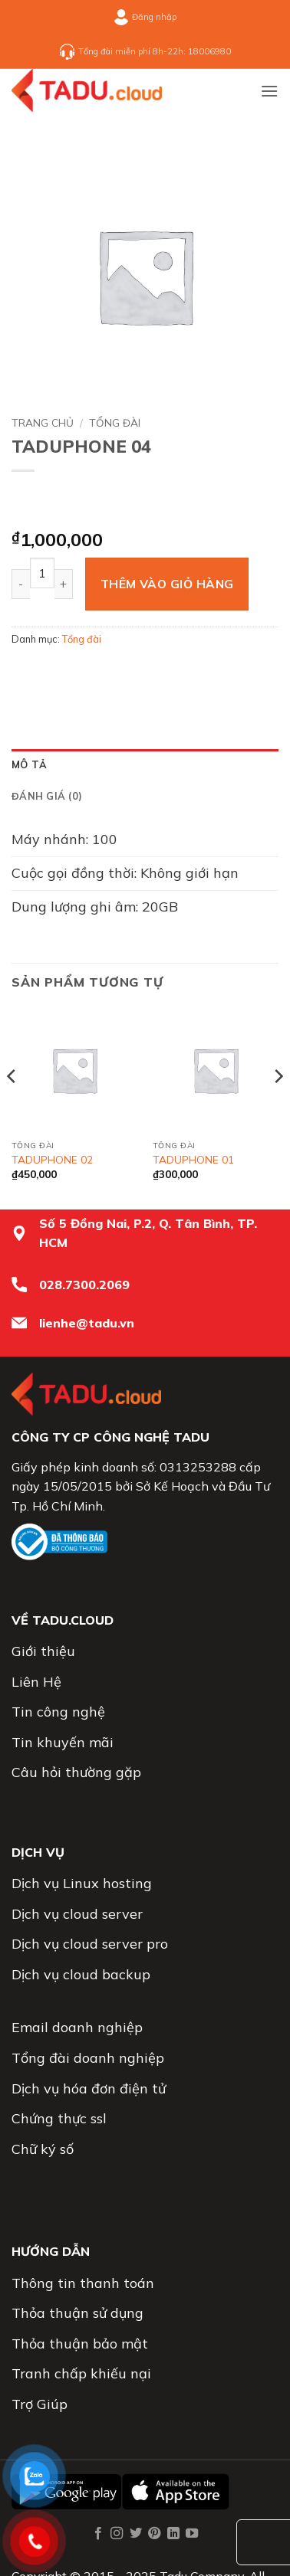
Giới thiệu (43, 1651)
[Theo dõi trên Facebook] (98, 2534)
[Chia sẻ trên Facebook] (53, 673)
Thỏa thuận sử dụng (77, 2313)
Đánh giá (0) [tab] (47, 796)
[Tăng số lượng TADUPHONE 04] (63, 584)
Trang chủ (43, 422)
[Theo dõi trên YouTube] (192, 2534)
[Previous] (12, 1107)
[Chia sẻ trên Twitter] (81, 673)
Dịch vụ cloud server (77, 1914)
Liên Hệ (36, 1682)
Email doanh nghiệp (77, 2027)
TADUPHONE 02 (52, 1159)
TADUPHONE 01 (193, 1159)
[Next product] (31, 501)
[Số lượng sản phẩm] (42, 573)
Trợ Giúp (40, 2404)
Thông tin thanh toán (83, 2283)
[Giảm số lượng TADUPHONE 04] (21, 584)
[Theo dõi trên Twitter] (136, 2534)
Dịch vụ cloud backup (81, 1974)
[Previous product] (71, 501)
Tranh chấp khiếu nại (81, 2373)
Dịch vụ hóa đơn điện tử (89, 2088)
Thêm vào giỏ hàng (167, 583)
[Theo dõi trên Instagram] (116, 2534)
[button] (269, 91)
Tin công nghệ (58, 1711)
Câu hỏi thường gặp (76, 1772)
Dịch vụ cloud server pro (90, 1943)
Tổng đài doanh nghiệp (88, 2058)
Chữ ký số (43, 2149)
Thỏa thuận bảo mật (80, 2343)
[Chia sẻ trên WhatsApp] (25, 673)
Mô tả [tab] (29, 764)
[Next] (278, 1107)
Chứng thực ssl (59, 2118)
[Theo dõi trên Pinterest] (154, 2534)
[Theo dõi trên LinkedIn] (173, 2534)
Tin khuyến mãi (63, 1742)
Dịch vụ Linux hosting (82, 1883)
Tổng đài (114, 422)
